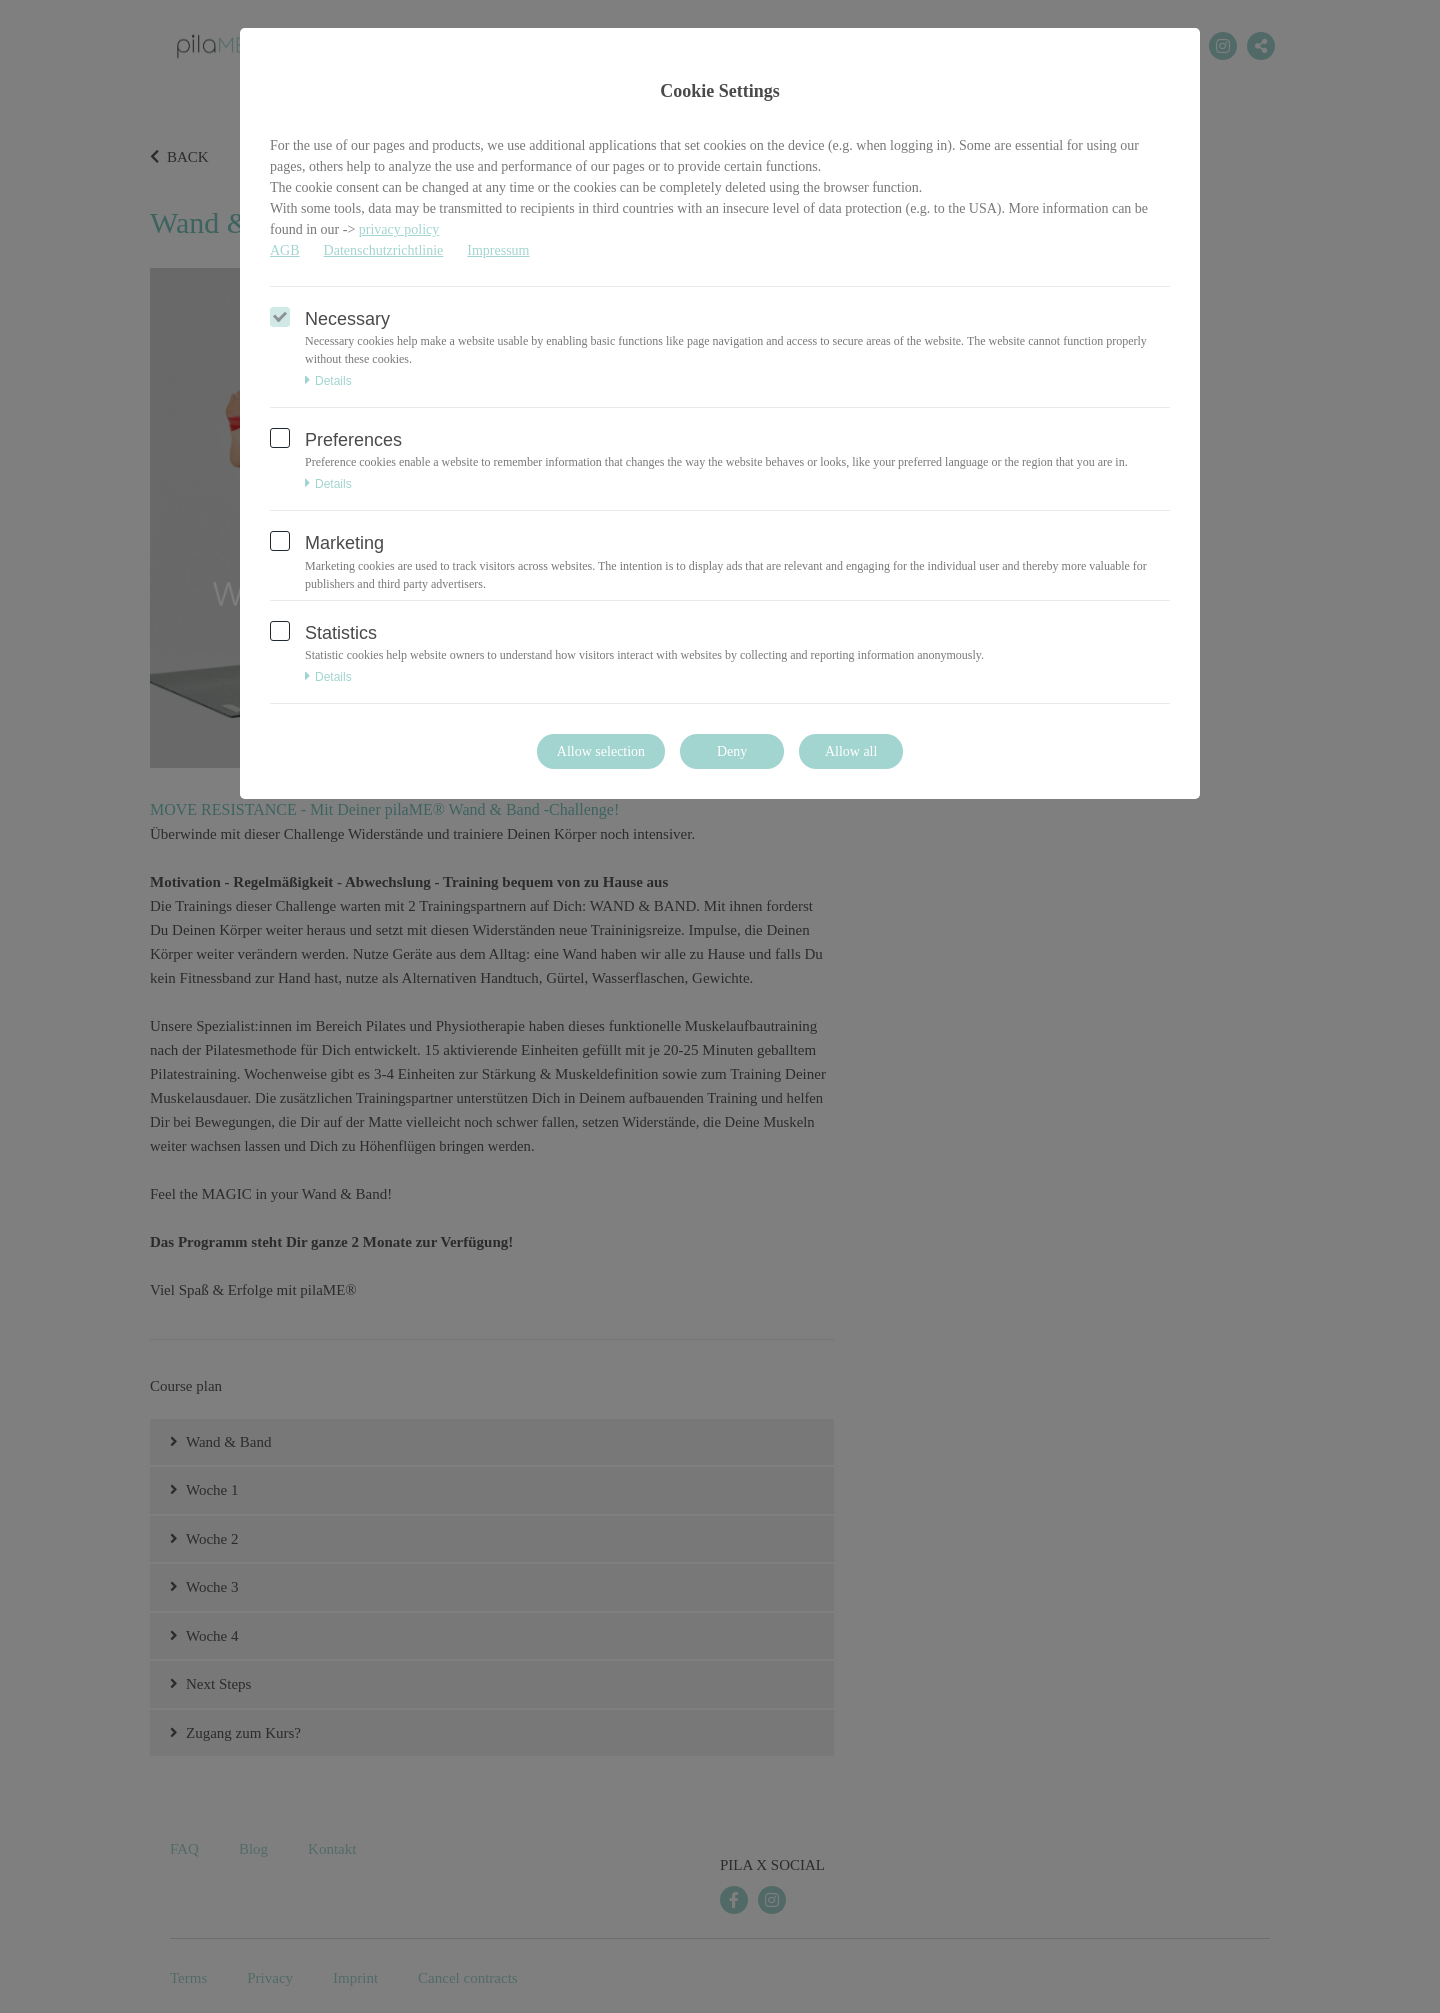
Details (328, 381)
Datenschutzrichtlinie (384, 250)
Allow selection (601, 751)
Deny (732, 751)
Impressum (498, 250)
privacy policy (399, 229)
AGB (285, 250)
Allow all (851, 751)
